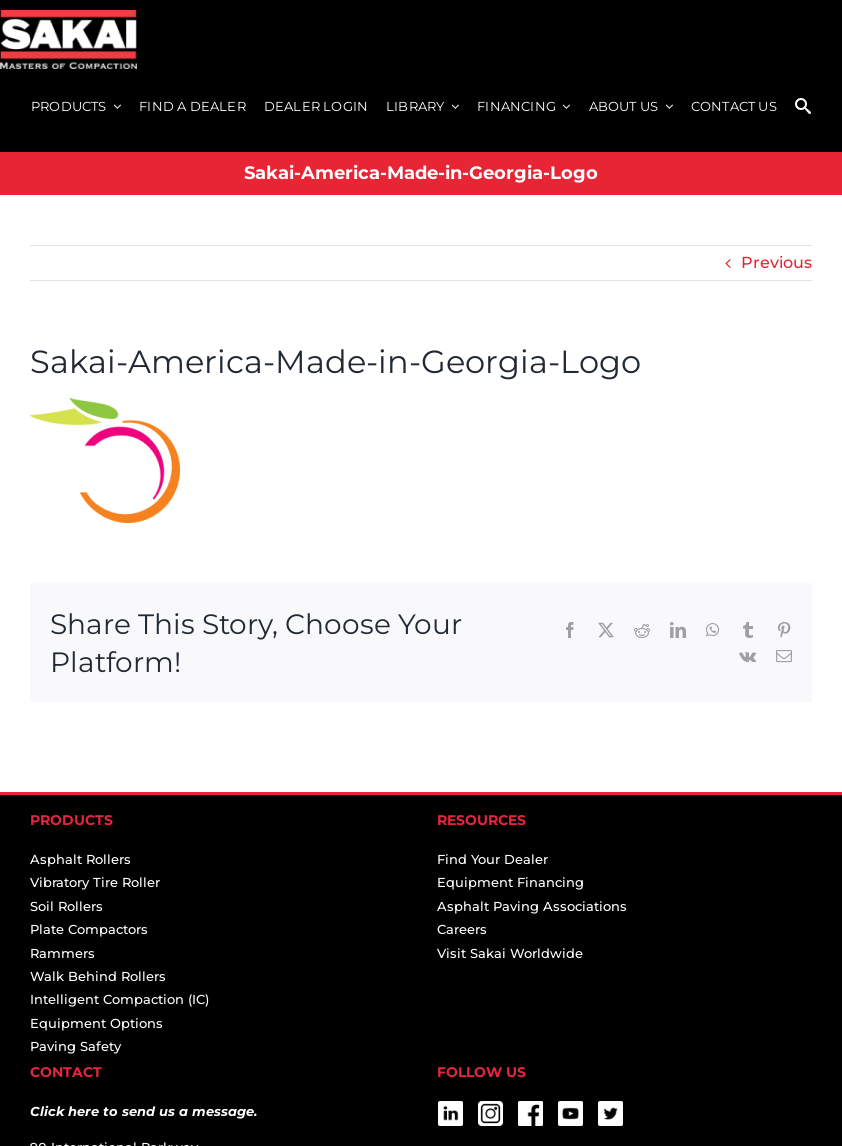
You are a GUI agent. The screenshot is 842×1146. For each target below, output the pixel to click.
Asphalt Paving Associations (532, 906)
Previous (776, 262)
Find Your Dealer (492, 859)
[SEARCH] (803, 107)
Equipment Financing (510, 882)
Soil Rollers (66, 906)
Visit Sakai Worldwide (510, 953)
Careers (462, 929)
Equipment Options (96, 1023)
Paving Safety (75, 1046)
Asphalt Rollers (80, 859)
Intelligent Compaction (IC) (119, 999)
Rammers (62, 953)
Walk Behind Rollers (98, 976)
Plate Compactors (89, 929)
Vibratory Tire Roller (95, 882)
